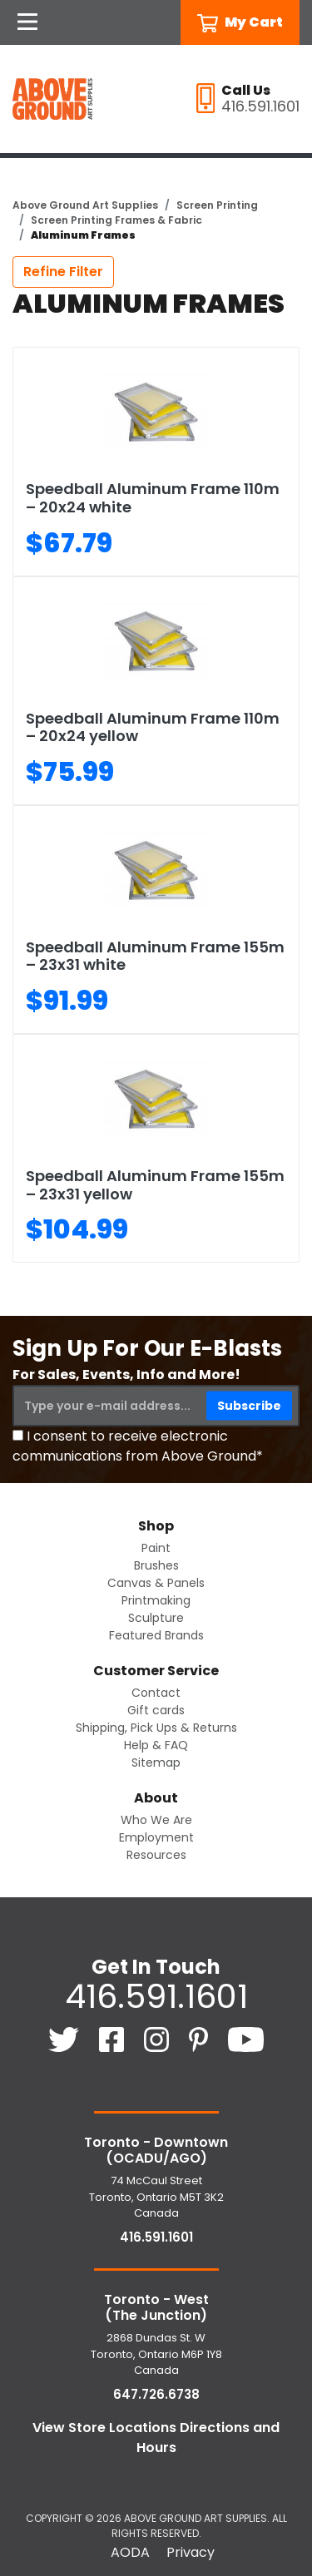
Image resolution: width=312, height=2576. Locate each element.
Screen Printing (217, 205)
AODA (130, 2552)
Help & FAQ (156, 1745)
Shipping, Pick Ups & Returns (156, 1727)
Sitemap (156, 1762)
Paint (156, 1548)
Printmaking (156, 1600)
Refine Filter (63, 271)
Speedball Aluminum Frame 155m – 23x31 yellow (155, 1184)
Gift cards (156, 1710)
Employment (156, 1837)
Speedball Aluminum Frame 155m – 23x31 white (155, 956)
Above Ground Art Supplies (85, 205)
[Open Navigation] (27, 22)
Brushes (156, 1565)
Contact (156, 1692)
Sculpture (156, 1617)
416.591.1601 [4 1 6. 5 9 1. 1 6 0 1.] (156, 1996)
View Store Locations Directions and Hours (156, 2437)
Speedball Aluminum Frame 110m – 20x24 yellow (153, 727)
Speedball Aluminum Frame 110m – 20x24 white (153, 497)
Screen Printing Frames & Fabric (116, 220)
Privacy (190, 2552)
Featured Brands (156, 1635)
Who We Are (156, 1820)
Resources (156, 1855)
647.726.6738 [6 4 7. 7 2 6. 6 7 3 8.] (156, 2394)
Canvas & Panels (156, 1583)
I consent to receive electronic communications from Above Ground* (137, 1446)
